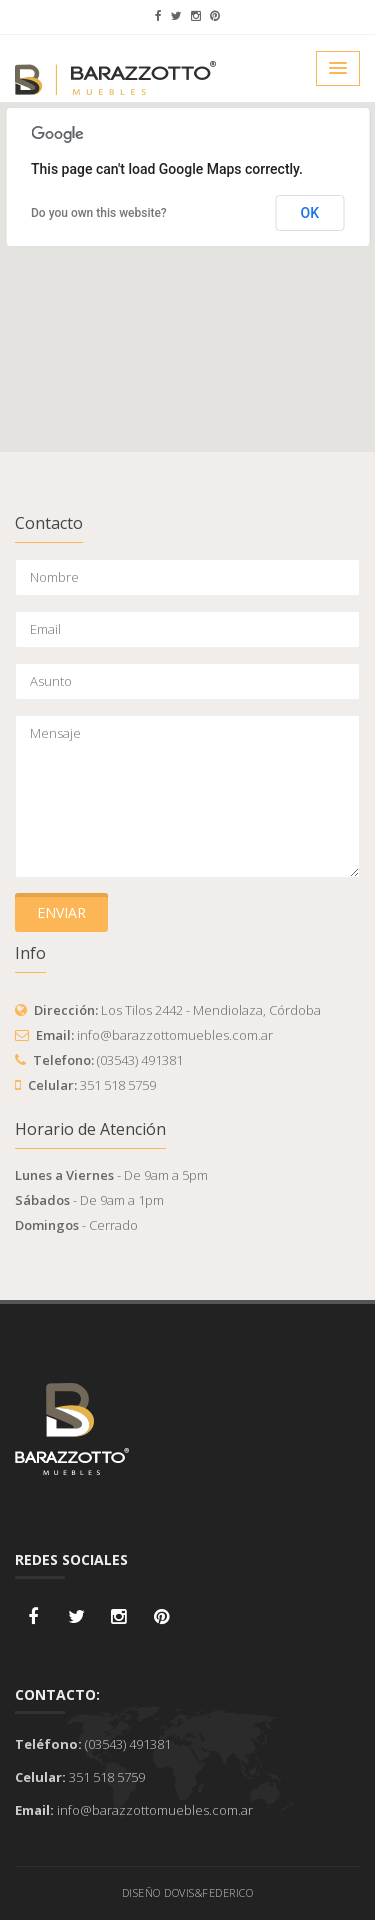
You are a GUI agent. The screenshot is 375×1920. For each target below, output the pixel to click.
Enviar (61, 912)
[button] (188, 258)
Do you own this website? (99, 213)
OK (310, 213)
